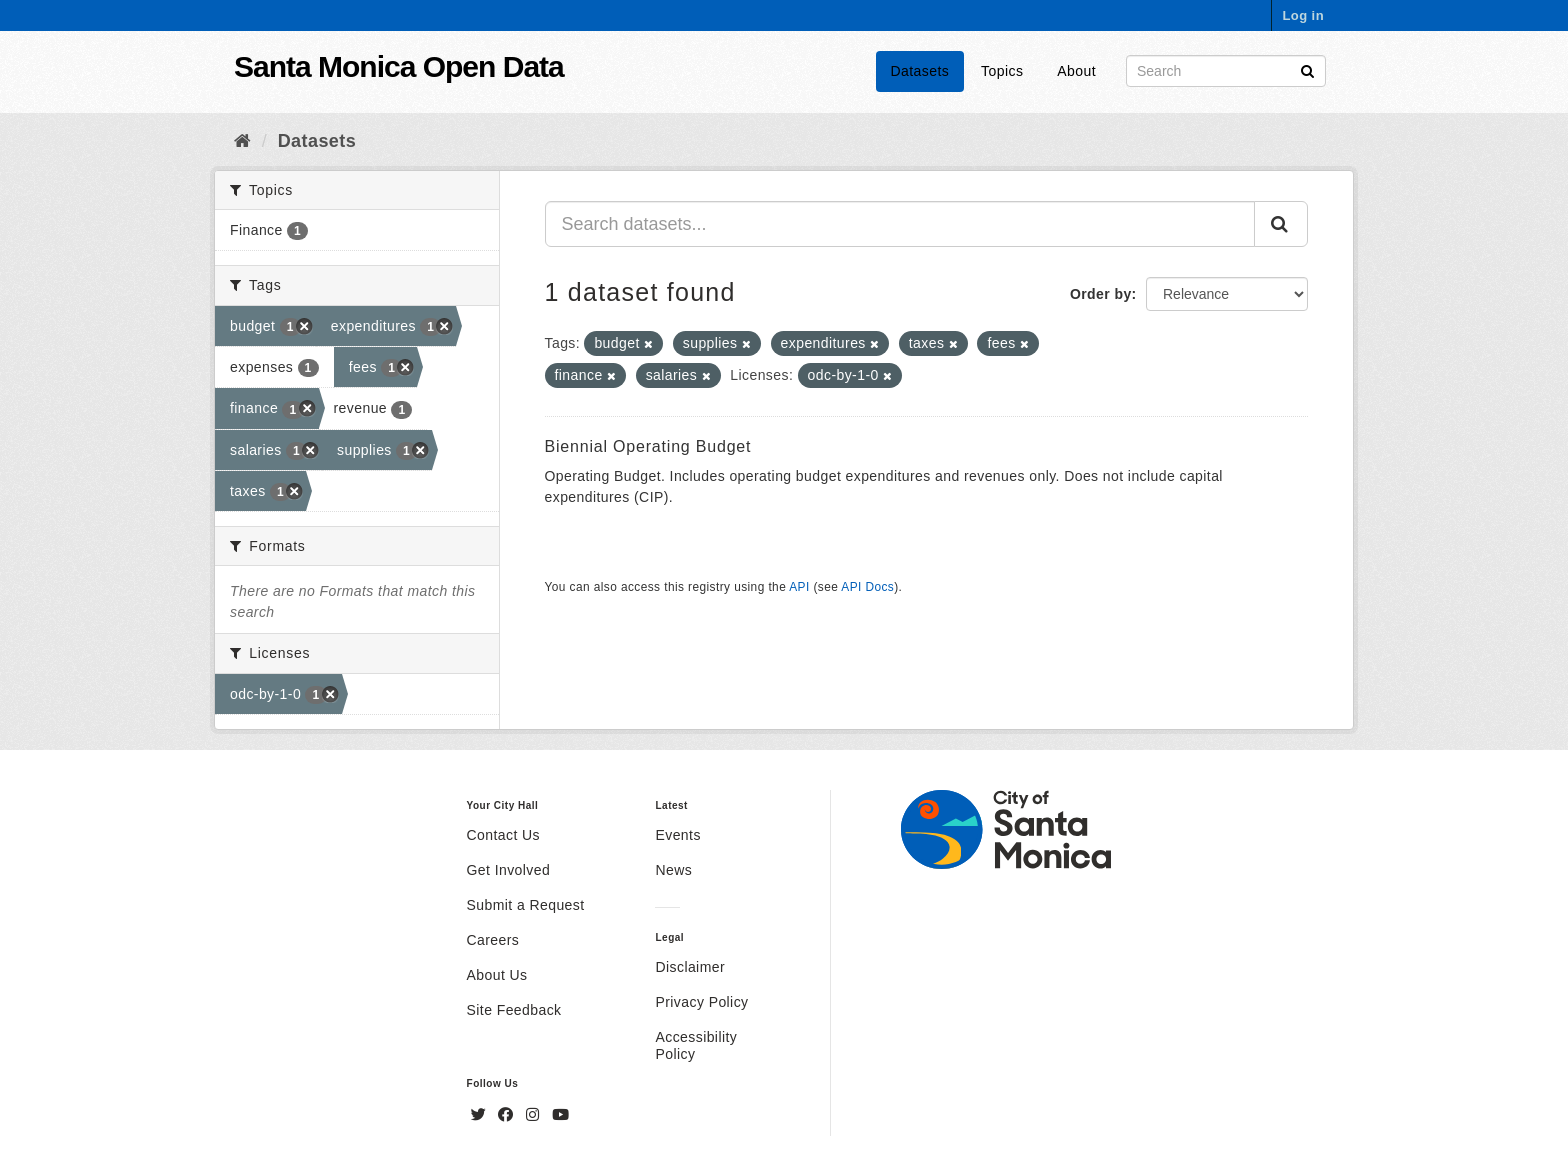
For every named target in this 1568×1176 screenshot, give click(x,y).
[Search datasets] (1226, 71)
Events (677, 835)
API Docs (867, 587)
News (673, 870)
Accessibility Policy (696, 1045)
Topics (1002, 71)
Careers (493, 940)
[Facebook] (508, 1115)
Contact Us (503, 835)
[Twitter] (481, 1115)
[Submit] (1307, 69)
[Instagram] (535, 1115)
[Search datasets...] (900, 224)
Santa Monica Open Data (399, 66)
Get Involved (509, 870)
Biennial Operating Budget (648, 446)
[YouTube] (560, 1115)
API (799, 587)
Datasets (920, 71)
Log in (1303, 15)
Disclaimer (690, 967)
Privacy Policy (701, 1002)
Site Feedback (514, 1010)
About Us (497, 975)
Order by (1101, 294)
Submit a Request (526, 905)
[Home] (242, 141)
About (1076, 71)
